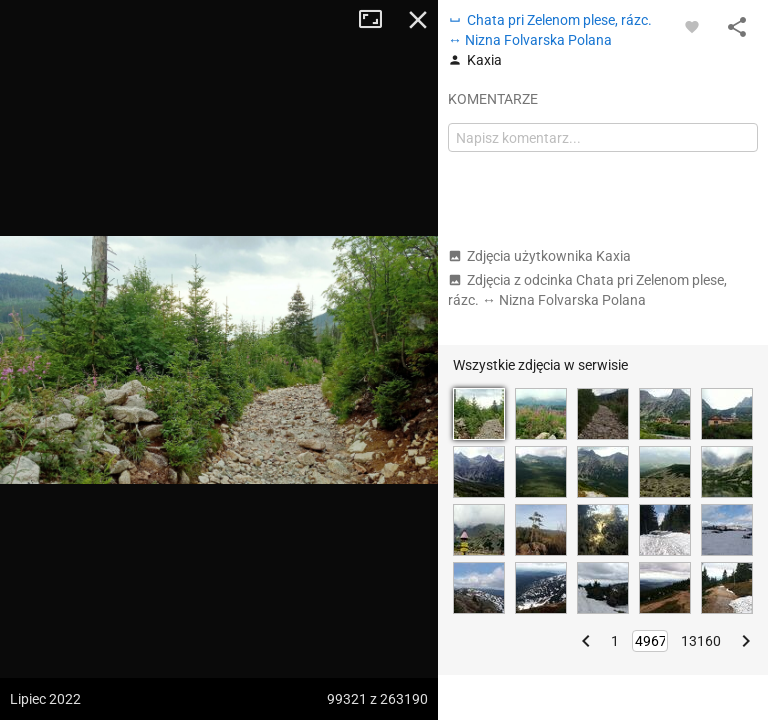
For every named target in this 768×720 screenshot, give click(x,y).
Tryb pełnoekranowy (378, 20)
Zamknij (418, 20)
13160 (701, 641)
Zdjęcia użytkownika (539, 256)
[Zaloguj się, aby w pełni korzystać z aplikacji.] (692, 26)
